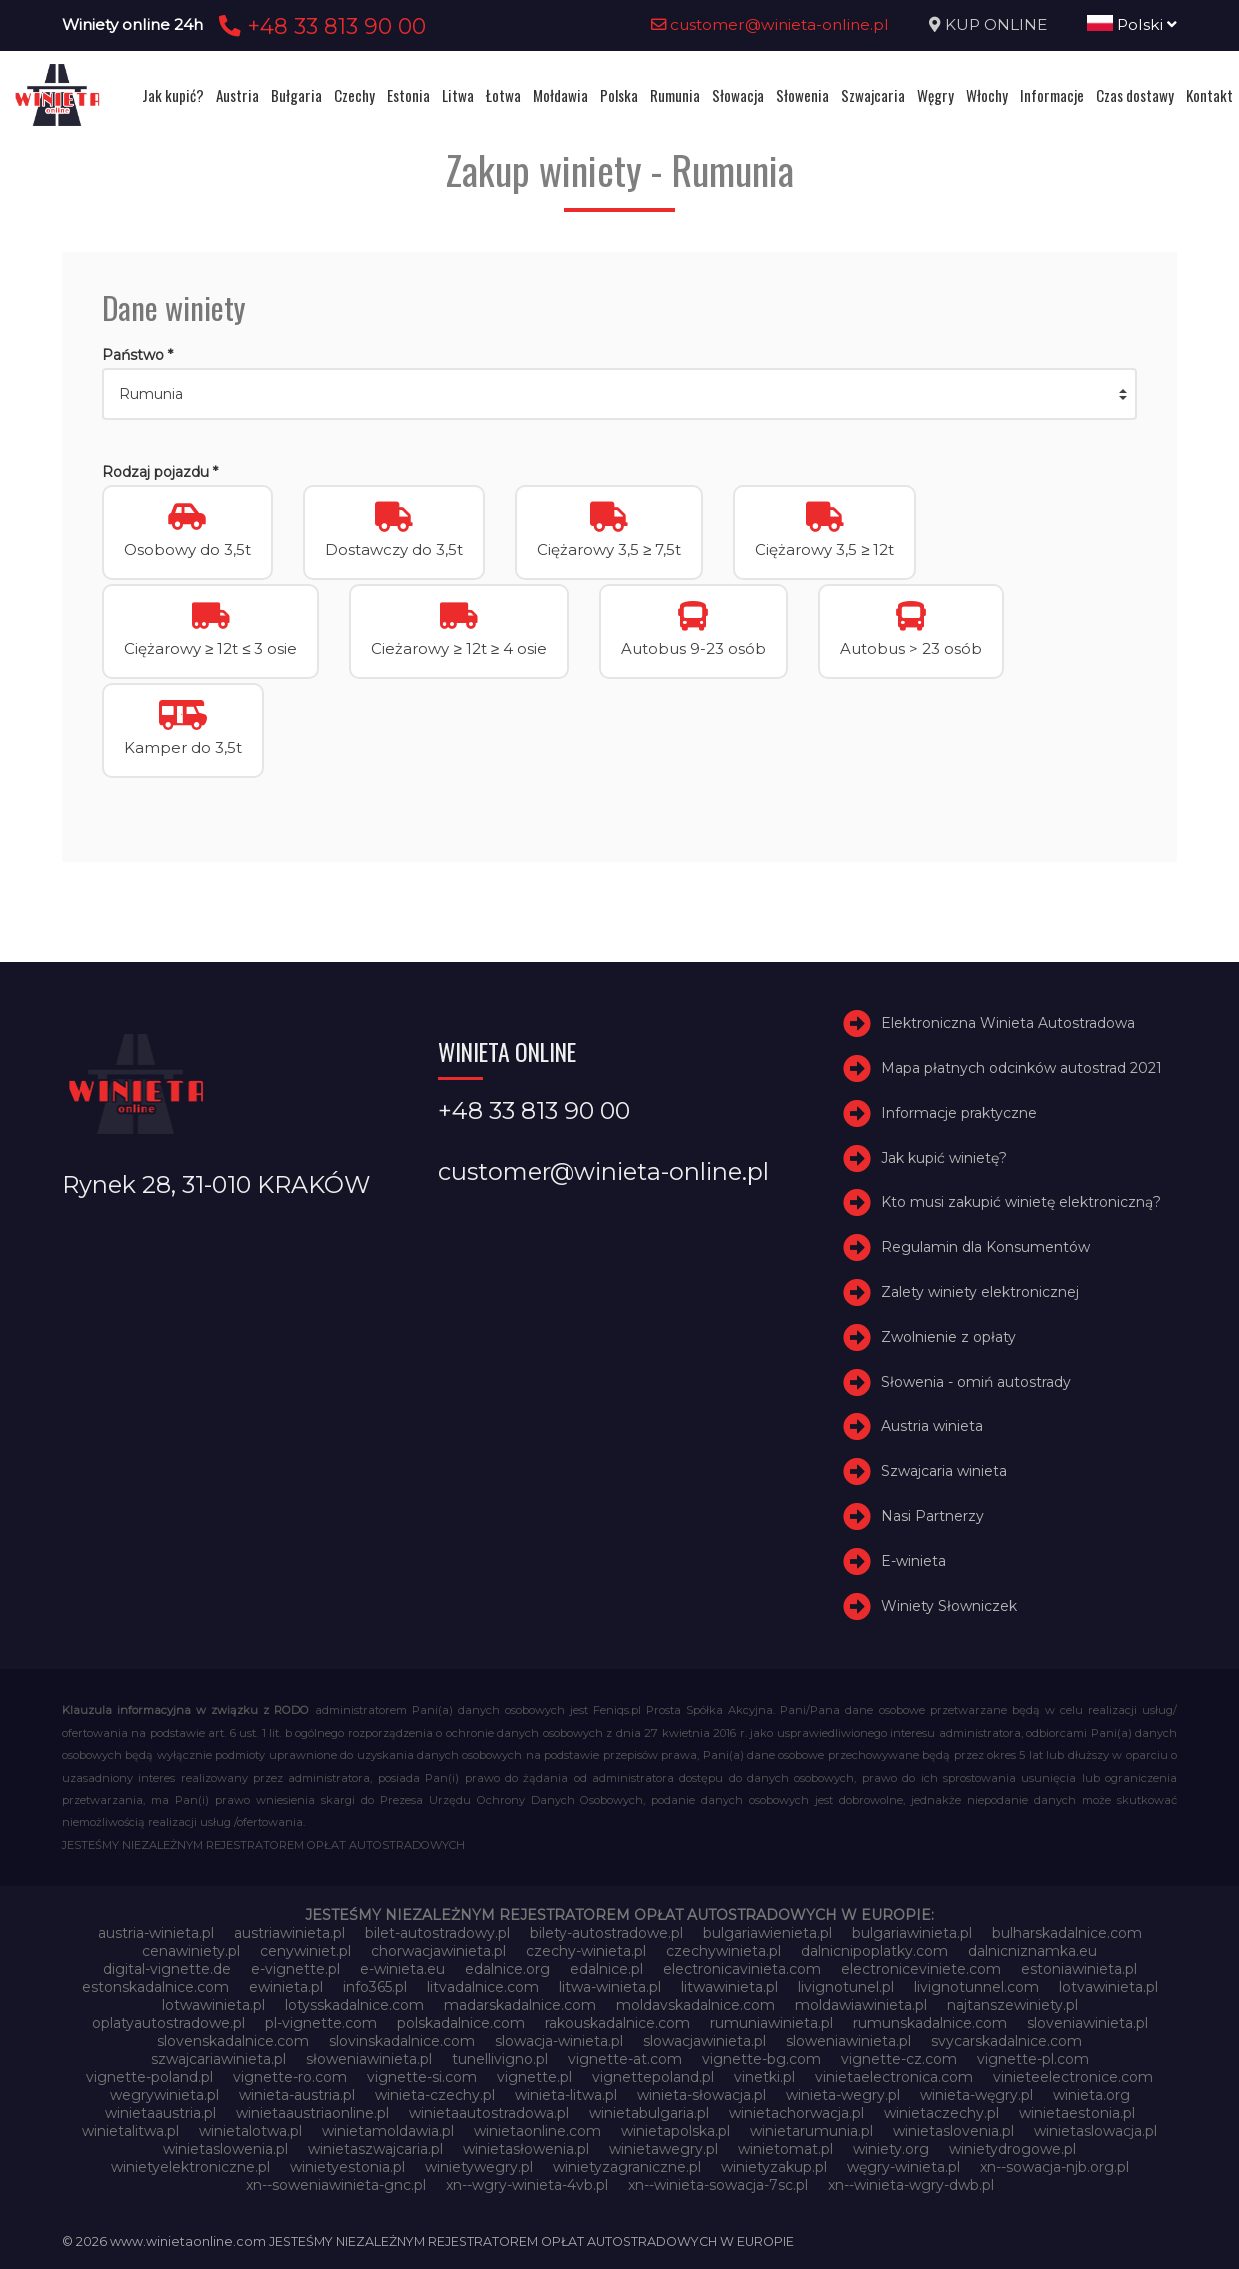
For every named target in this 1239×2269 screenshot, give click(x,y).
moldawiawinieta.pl (861, 2005)
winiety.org (891, 2149)
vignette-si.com (422, 2077)
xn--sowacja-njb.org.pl (1054, 2167)
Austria (237, 95)
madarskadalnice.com (520, 2005)
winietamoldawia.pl (388, 2131)
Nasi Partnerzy (932, 1516)
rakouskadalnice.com (617, 2023)
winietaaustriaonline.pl (312, 2113)
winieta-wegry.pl (843, 2095)
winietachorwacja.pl (796, 2113)
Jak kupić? (173, 95)
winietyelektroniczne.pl (190, 2167)
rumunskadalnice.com (930, 2023)
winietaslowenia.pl (225, 2149)
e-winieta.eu (402, 1969)
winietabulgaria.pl (649, 2113)
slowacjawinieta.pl (704, 2041)
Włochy (987, 95)
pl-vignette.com (321, 2023)
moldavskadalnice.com (695, 2005)
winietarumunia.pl (811, 2131)
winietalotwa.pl (250, 2131)
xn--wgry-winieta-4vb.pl (527, 2185)
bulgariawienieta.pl (767, 1933)
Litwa (458, 95)
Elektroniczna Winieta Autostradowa (1008, 1023)
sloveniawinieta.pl (1087, 2023)
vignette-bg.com (761, 2059)
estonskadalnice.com (155, 1987)
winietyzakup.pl (774, 2167)
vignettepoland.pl (653, 2077)
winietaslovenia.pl (953, 2131)
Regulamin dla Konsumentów (985, 1247)
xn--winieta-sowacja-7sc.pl (718, 2185)
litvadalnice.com (483, 1987)
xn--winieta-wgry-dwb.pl (911, 2185)
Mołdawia (560, 95)
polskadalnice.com (461, 2023)
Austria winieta (932, 1426)
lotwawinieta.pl (213, 2005)
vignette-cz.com (899, 2059)
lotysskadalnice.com (354, 2005)
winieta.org (1091, 2095)
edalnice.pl (606, 1969)
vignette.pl (534, 2077)
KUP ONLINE (996, 24)
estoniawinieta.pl (1079, 1969)
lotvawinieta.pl (1108, 1987)
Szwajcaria (873, 95)
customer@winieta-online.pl (770, 24)
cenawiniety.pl (191, 1951)
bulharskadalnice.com (1067, 1933)
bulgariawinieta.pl (912, 1933)
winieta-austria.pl (297, 2095)
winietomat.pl (785, 2149)
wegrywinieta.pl (164, 2095)
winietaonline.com (537, 2131)
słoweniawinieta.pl (369, 2059)
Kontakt (1209, 95)
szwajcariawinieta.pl (218, 2059)
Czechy (354, 95)
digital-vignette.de (167, 1969)
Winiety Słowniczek (949, 1606)
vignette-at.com (625, 2059)
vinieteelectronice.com (1073, 2077)
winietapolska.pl (675, 2131)
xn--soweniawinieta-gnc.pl (336, 2185)
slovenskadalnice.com (233, 2041)
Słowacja (738, 95)
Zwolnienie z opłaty (948, 1337)
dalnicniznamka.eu (1032, 1951)
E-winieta (913, 1561)
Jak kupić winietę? (944, 1158)
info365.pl (375, 1987)
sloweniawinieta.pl (848, 2041)
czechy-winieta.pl (586, 1951)
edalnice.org (507, 1969)
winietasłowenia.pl (526, 2149)
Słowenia (802, 95)
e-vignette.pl (295, 1969)
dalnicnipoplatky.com (874, 1951)
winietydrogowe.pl (1012, 2149)
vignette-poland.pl (149, 2077)
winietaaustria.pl (160, 2113)
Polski (1132, 24)
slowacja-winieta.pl (559, 2041)
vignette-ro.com (290, 2077)
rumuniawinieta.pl (771, 2023)
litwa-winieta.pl (610, 1987)
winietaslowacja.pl (1095, 2131)
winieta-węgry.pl (976, 2095)
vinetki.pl (764, 2077)
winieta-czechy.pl (435, 2095)
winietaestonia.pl (1077, 2113)
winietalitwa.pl (130, 2131)
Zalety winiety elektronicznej (980, 1292)
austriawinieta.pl (289, 1933)
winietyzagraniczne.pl (627, 2167)
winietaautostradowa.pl (489, 2113)
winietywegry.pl (479, 2167)
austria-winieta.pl (156, 1933)
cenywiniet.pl (305, 1951)
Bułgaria (296, 95)
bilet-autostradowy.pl (437, 1933)
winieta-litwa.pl (566, 2095)
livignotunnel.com (976, 1987)
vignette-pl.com (1033, 2059)
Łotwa (503, 95)
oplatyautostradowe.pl (168, 2023)
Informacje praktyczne (959, 1113)
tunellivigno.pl (500, 2059)
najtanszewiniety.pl (1012, 2005)
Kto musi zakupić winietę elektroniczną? (1021, 1202)
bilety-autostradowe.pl (606, 1933)
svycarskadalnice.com (1006, 2041)
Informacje (1052, 95)
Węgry (935, 95)
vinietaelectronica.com (894, 2077)
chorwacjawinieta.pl (438, 1951)
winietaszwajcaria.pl (375, 2149)
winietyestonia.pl (347, 2167)
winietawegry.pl (663, 2149)
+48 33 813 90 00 (319, 26)
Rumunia (675, 95)
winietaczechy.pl (941, 2113)
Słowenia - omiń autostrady (976, 1382)
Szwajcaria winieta (944, 1471)
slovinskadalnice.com (402, 2041)
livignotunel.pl (846, 1987)
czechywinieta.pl (723, 1951)
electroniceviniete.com (921, 1969)
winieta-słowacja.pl (701, 2095)
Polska (619, 95)
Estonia (408, 95)
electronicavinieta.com (742, 1969)
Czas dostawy (1135, 95)
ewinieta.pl (286, 1987)
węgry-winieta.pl (903, 2167)
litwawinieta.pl (729, 1987)
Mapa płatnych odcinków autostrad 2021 (1021, 1068)
